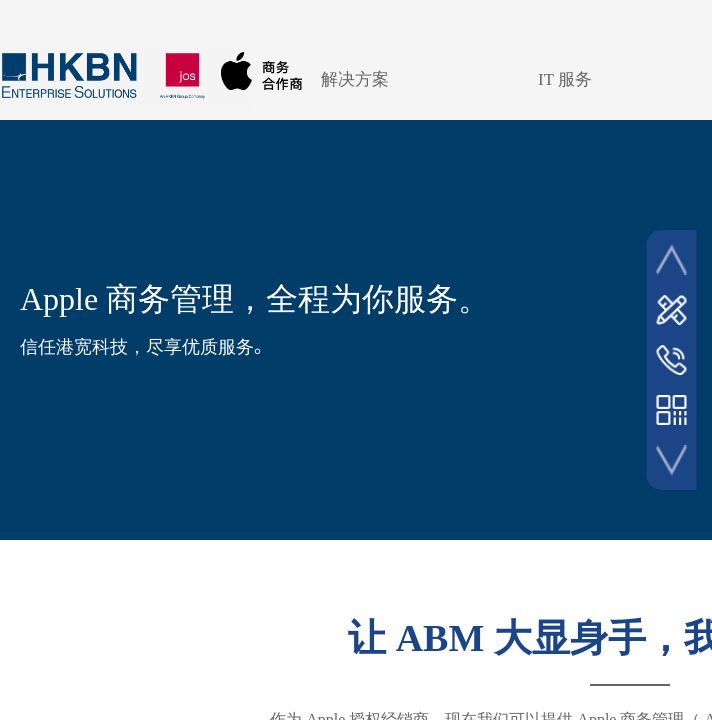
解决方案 (355, 79)
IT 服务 (565, 79)
